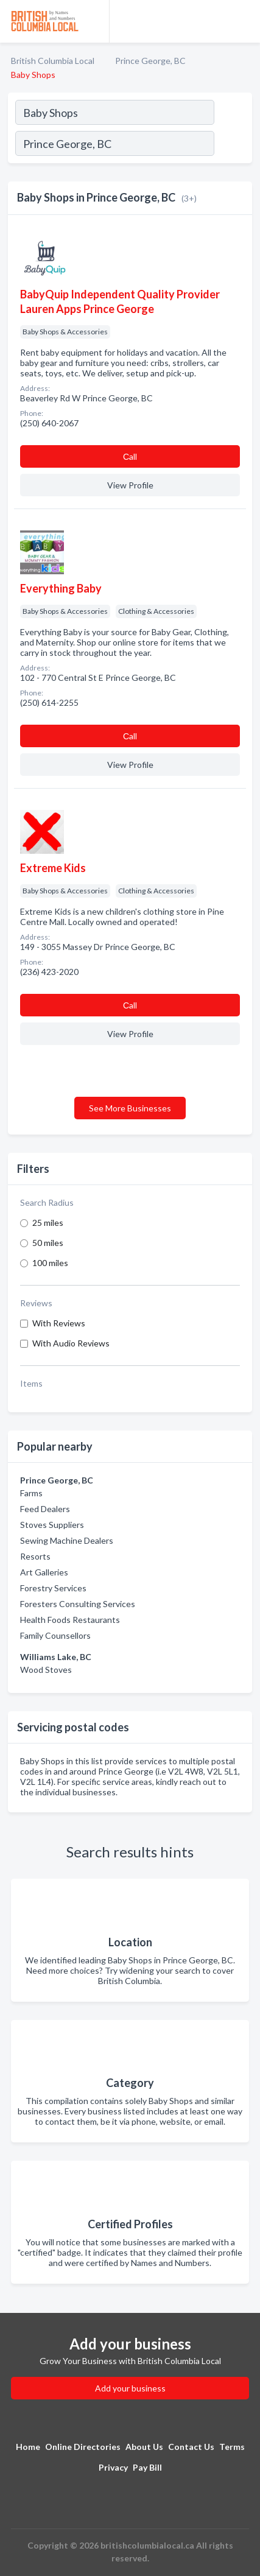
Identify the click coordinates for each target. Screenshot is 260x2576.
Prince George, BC (150, 60)
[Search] (232, 145)
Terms (232, 2446)
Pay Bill (147, 2467)
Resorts (35, 1556)
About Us (144, 2446)
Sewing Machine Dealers (66, 1540)
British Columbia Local (52, 60)
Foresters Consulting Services (77, 1604)
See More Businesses (130, 1108)
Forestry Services (53, 1588)
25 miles (47, 1222)
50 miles (47, 1242)
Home (28, 2446)
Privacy (113, 2467)
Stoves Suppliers (52, 1524)
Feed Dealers (45, 1509)
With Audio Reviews (71, 1343)
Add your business (130, 2388)
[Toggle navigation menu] (244, 21)
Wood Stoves (46, 1669)
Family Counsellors (55, 1635)
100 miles (50, 1263)
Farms (31, 1493)
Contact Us (191, 2446)
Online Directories (83, 2446)
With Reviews (58, 1323)
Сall (130, 456)
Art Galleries (44, 1572)
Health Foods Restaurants (70, 1619)
